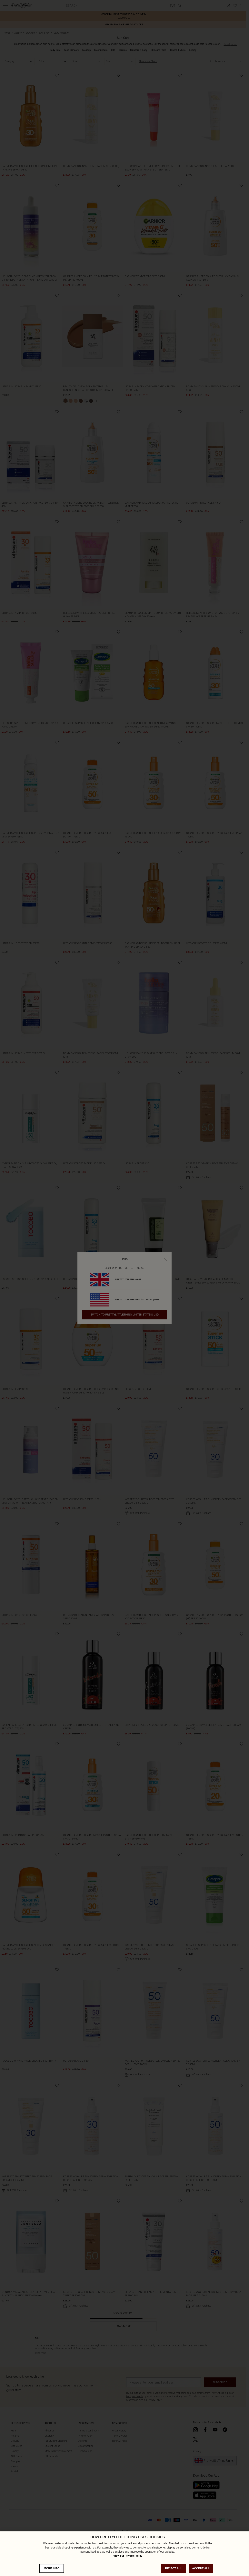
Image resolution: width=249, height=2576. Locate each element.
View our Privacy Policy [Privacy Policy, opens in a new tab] (127, 2555)
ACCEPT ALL (201, 2568)
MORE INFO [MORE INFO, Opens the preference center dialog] (52, 2568)
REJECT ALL (173, 2568)
